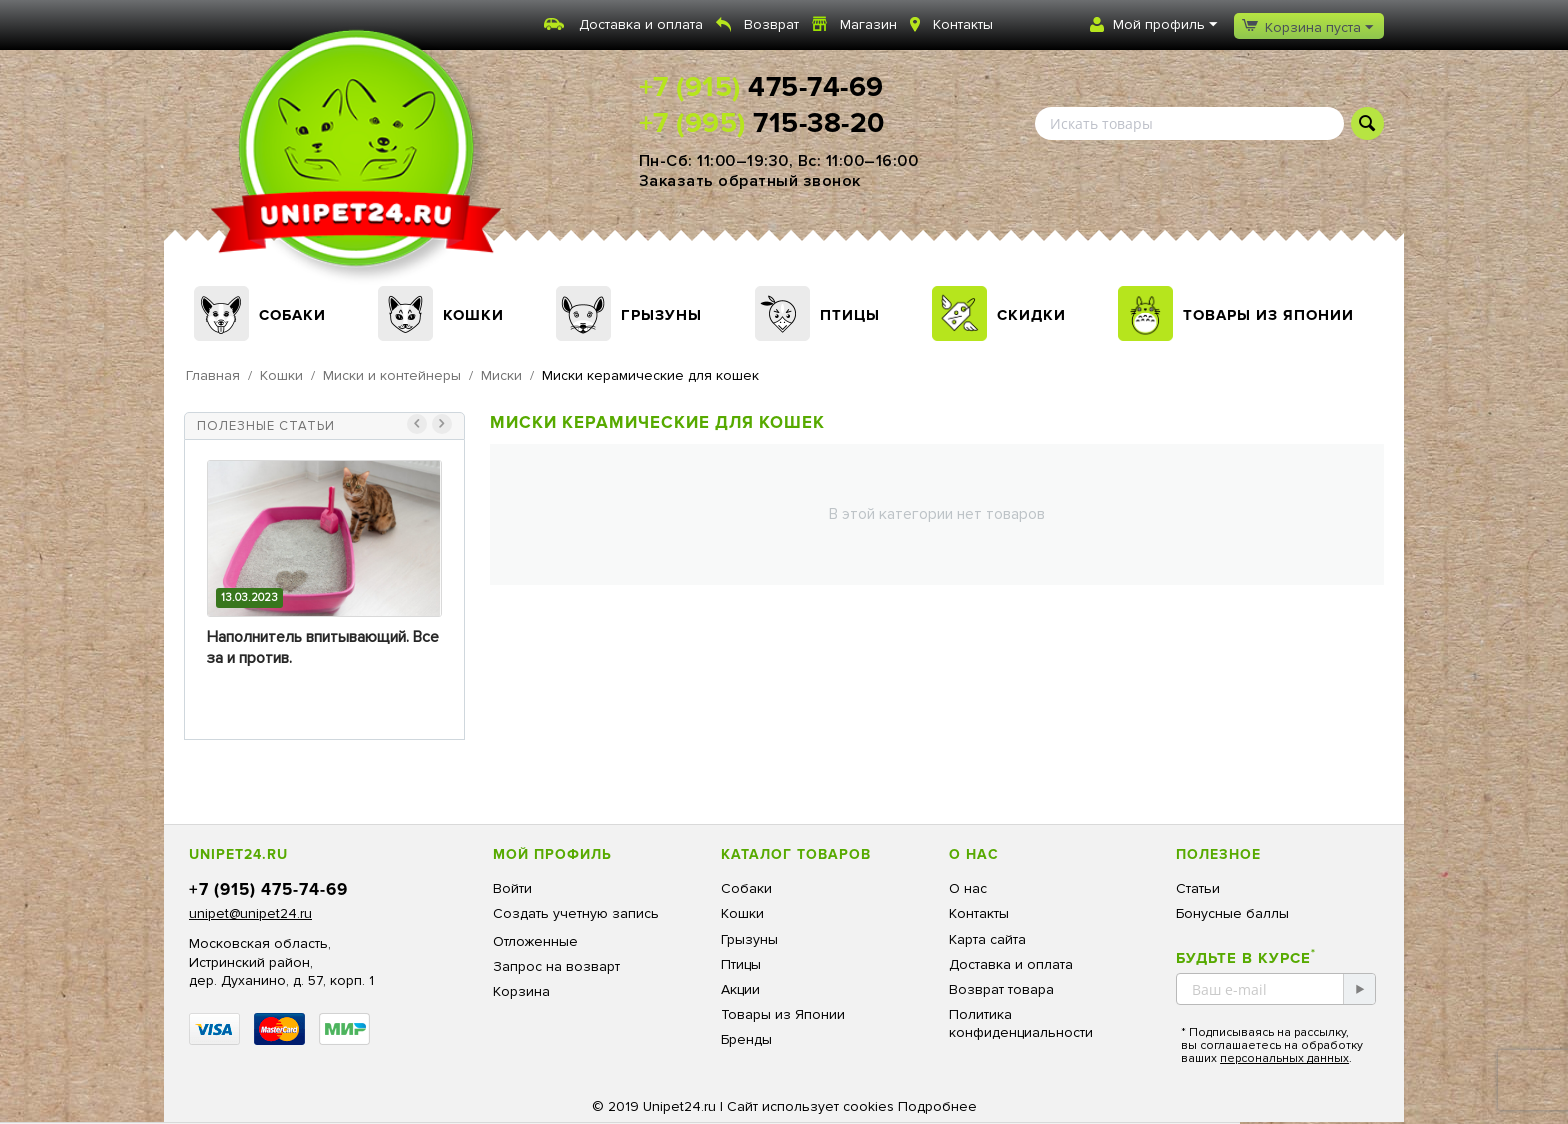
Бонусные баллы (1232, 913)
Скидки (1031, 315)
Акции (740, 989)
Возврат (771, 24)
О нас (968, 888)
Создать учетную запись (576, 913)
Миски (501, 375)
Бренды (746, 1039)
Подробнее (937, 1106)
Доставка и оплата (641, 24)
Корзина (521, 991)
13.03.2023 (249, 597)
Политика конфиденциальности (1021, 1023)
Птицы (850, 315)
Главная (213, 375)
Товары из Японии (1268, 315)
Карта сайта (987, 939)
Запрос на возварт (556, 966)
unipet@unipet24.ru (250, 913)
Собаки (292, 315)
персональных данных (1284, 1058)
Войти (512, 888)
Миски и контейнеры (392, 375)
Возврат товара (1001, 989)
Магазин (868, 24)
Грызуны (661, 315)
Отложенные (535, 941)
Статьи (1198, 888)
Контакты (963, 24)
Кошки (473, 315)
